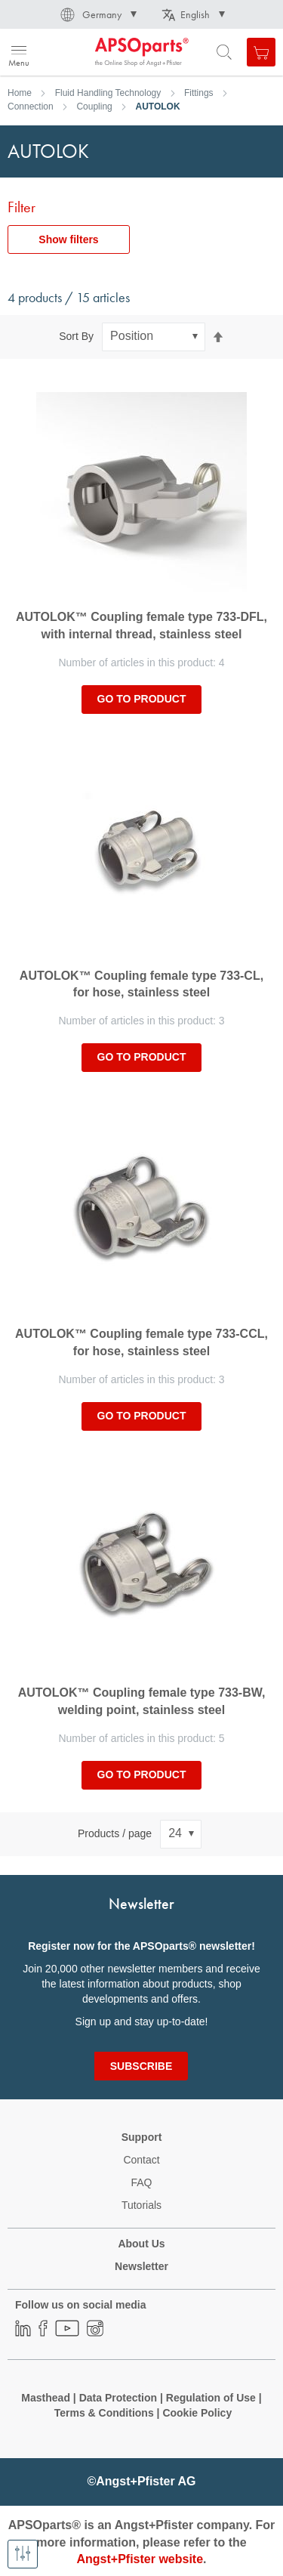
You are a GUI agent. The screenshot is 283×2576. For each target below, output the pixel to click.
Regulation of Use (211, 2398)
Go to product (141, 699)
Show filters (68, 239)
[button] (97, 14)
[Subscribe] (141, 2066)
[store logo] (85, 52)
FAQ (141, 2182)
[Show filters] (23, 2554)
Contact (141, 2160)
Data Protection (118, 2398)
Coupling (94, 106)
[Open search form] (224, 52)
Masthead (45, 2398)
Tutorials (141, 2205)
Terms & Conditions (104, 2413)
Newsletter (141, 2266)
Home (20, 93)
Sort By (76, 336)
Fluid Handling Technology (108, 93)
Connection (31, 106)
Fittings (199, 93)
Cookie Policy (197, 2413)
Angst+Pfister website (139, 2559)
